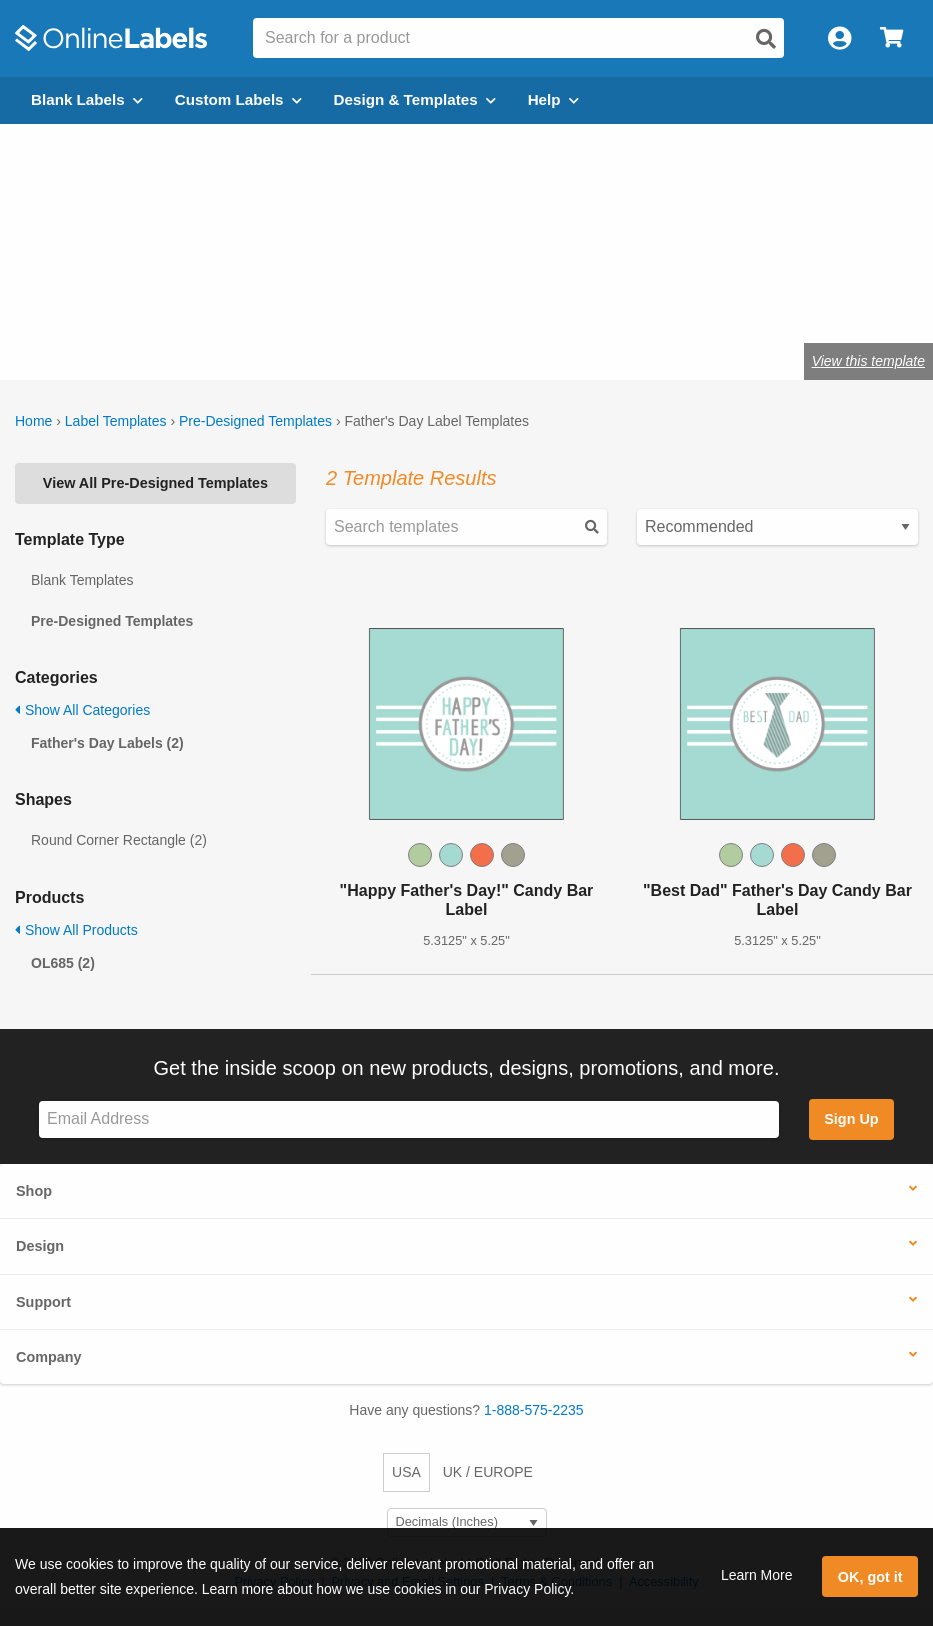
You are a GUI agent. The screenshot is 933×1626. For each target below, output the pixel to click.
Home (33, 421)
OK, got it (870, 1577)
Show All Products (76, 930)
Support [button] (43, 1302)
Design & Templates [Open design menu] (415, 99)
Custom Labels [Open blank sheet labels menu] (238, 99)
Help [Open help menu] (553, 99)
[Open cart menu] (891, 38)
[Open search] (766, 39)
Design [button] (40, 1246)
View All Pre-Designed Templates (155, 483)
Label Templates (116, 421)
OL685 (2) (63, 963)
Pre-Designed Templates (255, 421)
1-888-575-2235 (534, 1410)
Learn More (757, 1575)
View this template (868, 361)
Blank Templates (82, 580)
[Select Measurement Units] (467, 1522)
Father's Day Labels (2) (107, 743)
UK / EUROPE (488, 1472)
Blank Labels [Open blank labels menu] (87, 99)
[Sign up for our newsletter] (409, 1119)
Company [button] (49, 1357)
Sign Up (851, 1119)
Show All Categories (82, 710)
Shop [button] (34, 1191)
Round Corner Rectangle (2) (119, 840)
